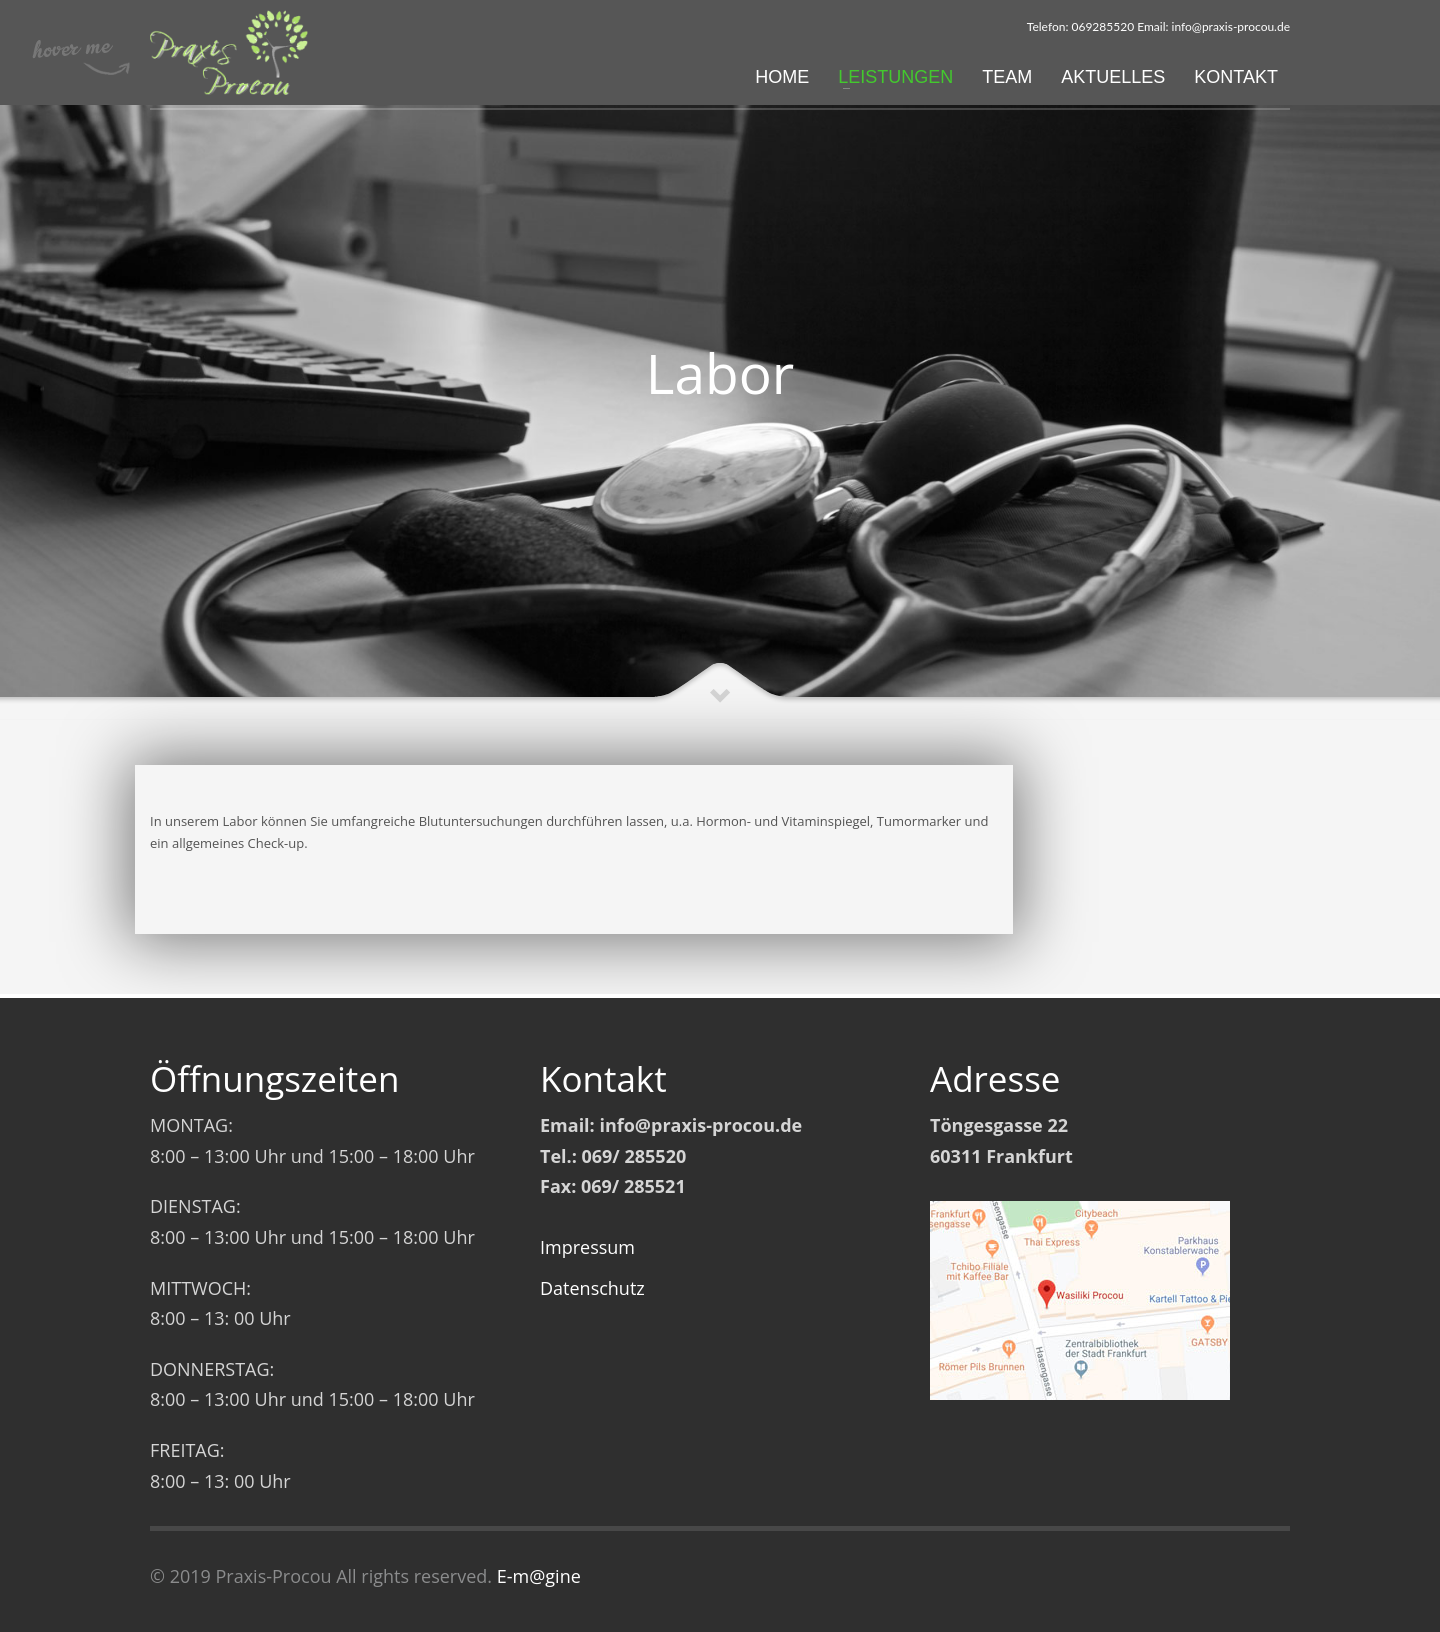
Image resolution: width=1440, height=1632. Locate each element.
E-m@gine (539, 1576)
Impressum (587, 1247)
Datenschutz (592, 1288)
